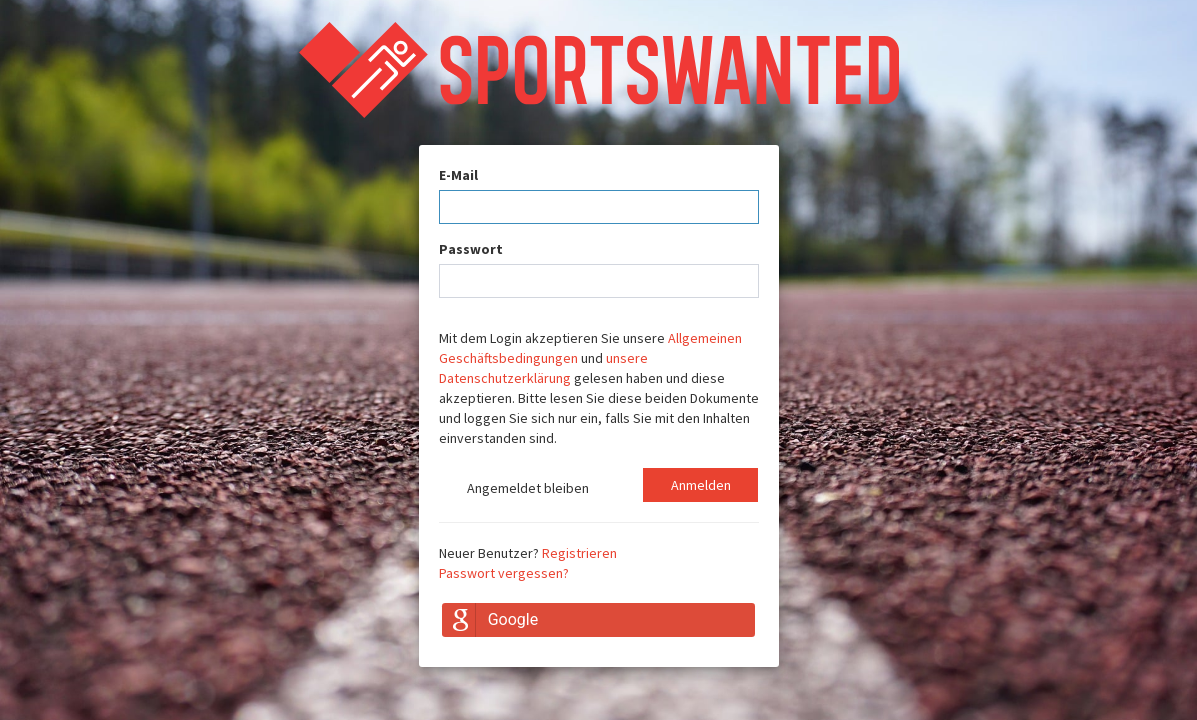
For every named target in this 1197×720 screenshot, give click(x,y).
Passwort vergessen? (504, 573)
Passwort (471, 249)
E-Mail (458, 175)
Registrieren (579, 553)
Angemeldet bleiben (514, 490)
